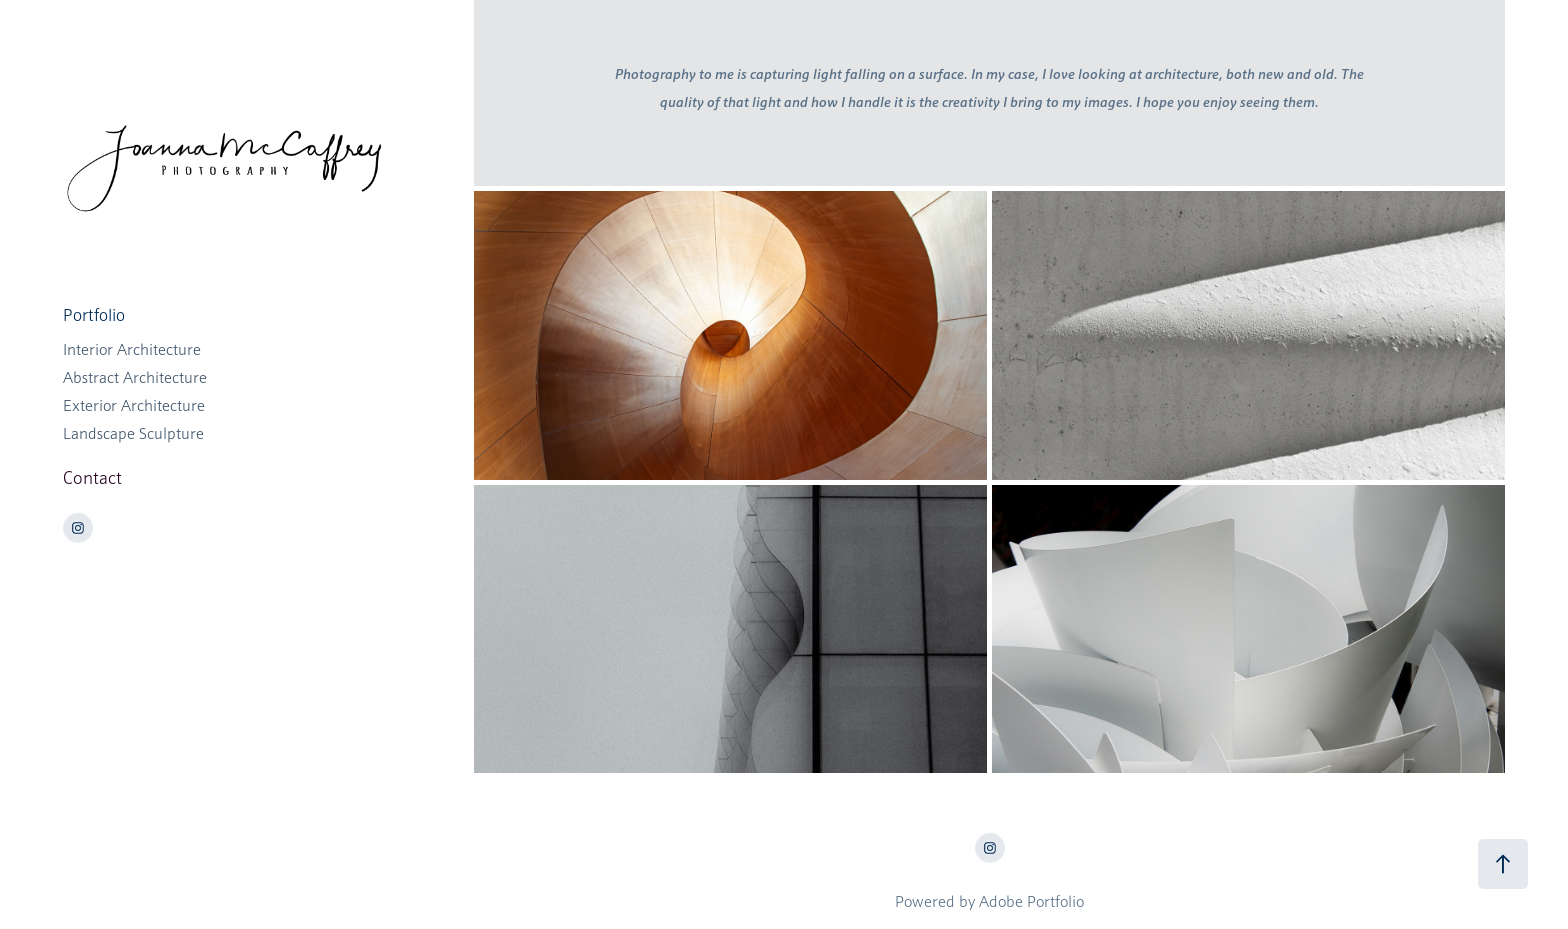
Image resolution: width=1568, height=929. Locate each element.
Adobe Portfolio (1031, 902)
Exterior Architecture (134, 406)
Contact (92, 478)
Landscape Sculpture (133, 434)
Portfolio (94, 315)
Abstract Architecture (135, 378)
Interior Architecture (132, 350)
